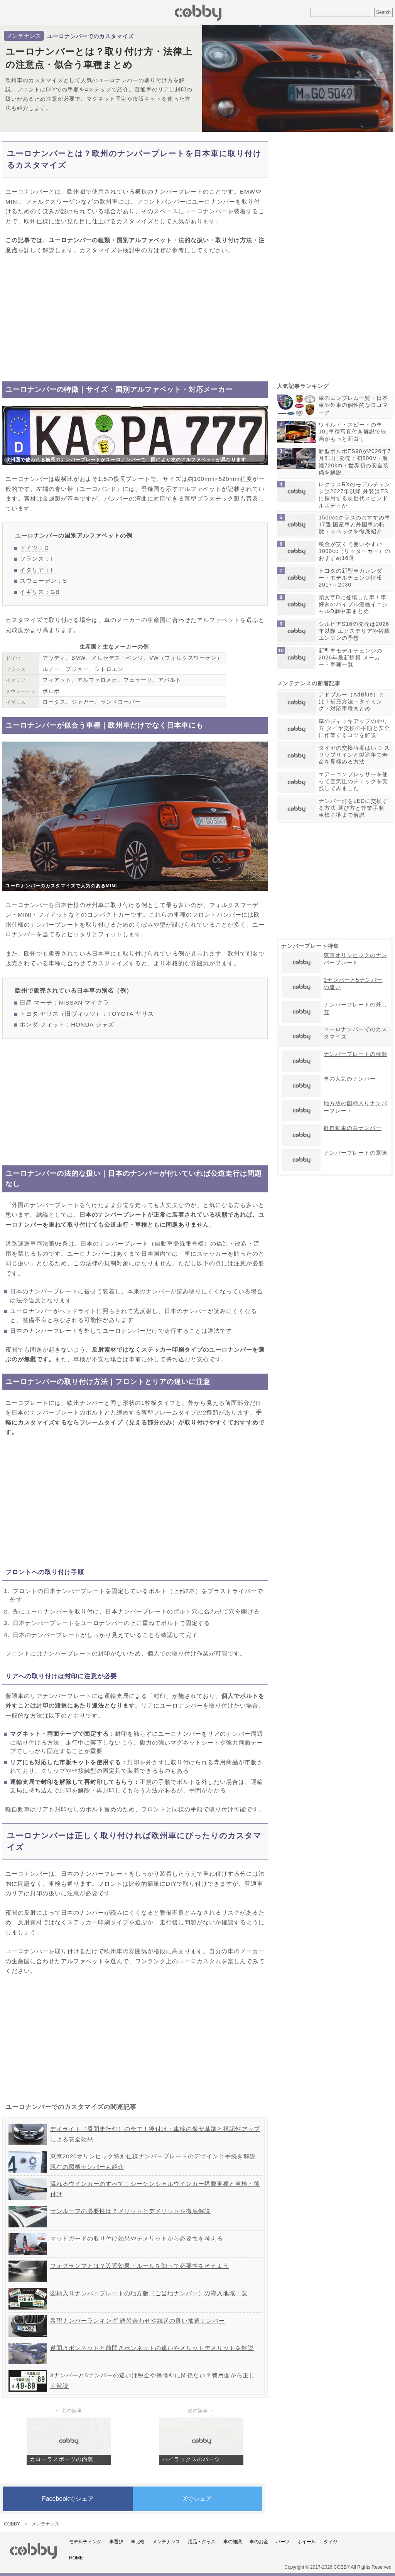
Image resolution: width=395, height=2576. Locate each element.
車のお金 (259, 2541)
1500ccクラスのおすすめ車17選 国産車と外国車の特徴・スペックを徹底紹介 (354, 524)
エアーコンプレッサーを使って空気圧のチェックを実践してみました (353, 781)
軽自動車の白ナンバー (352, 1128)
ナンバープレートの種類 (355, 1054)
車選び (116, 2541)
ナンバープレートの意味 (355, 1153)
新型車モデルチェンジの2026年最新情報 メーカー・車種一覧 (350, 657)
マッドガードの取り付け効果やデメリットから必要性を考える (136, 2238)
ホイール (306, 2541)
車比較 (138, 2541)
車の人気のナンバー (350, 1079)
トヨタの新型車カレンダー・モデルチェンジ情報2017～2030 (350, 578)
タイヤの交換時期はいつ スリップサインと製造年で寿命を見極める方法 (354, 755)
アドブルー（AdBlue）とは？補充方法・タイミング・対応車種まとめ (352, 701)
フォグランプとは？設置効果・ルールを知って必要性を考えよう (139, 2265)
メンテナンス (24, 36)
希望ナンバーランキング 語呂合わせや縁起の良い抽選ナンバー (137, 2320)
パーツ (283, 2541)
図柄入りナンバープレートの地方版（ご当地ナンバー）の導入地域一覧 (149, 2293)
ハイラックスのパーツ (191, 2459)
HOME (76, 2558)
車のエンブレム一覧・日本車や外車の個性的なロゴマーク (353, 405)
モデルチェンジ (85, 2541)
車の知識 (232, 2541)
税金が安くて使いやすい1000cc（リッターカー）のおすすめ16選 (354, 551)
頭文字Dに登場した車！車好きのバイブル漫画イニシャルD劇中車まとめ (353, 604)
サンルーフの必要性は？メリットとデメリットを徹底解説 (130, 2211)
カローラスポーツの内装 (61, 2459)
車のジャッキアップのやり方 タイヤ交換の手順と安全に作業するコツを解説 (354, 728)
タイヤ (331, 2541)
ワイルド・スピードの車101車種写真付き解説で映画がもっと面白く (353, 431)
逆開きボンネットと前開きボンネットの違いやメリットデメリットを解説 (152, 2348)
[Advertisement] (135, 318)
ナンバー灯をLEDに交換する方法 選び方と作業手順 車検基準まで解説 (353, 808)
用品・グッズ (202, 2541)
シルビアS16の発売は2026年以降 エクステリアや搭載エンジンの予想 (354, 631)
